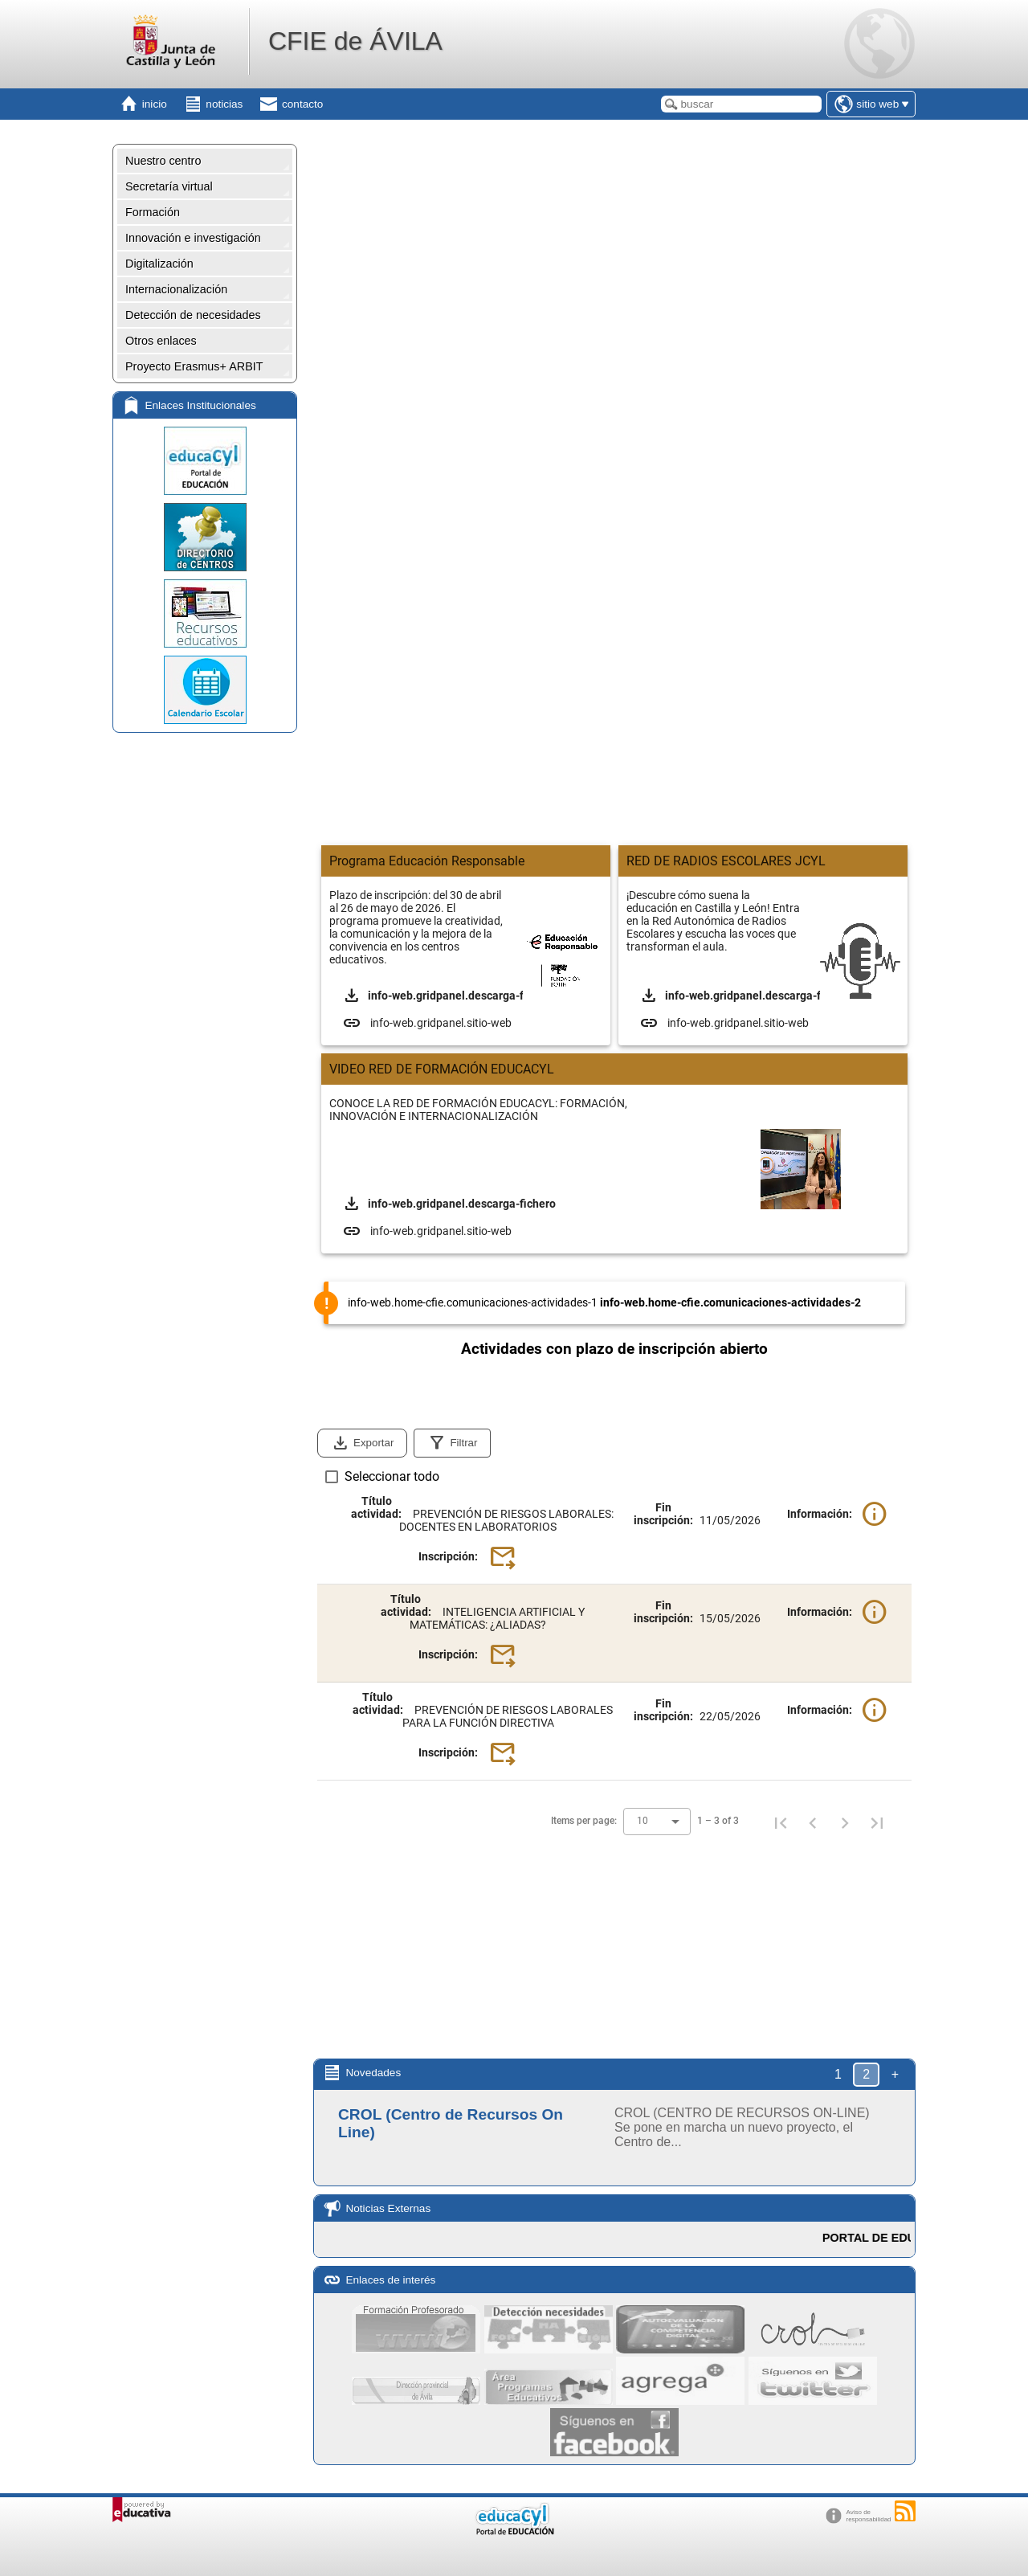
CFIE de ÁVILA (355, 41)
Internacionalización (176, 289)
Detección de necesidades (193, 315)
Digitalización (159, 263)
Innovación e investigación (193, 237)
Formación (152, 212)
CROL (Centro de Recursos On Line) (450, 2123)
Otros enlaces (161, 340)
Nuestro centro (163, 160)
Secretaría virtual (169, 186)
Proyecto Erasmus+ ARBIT (194, 366)
